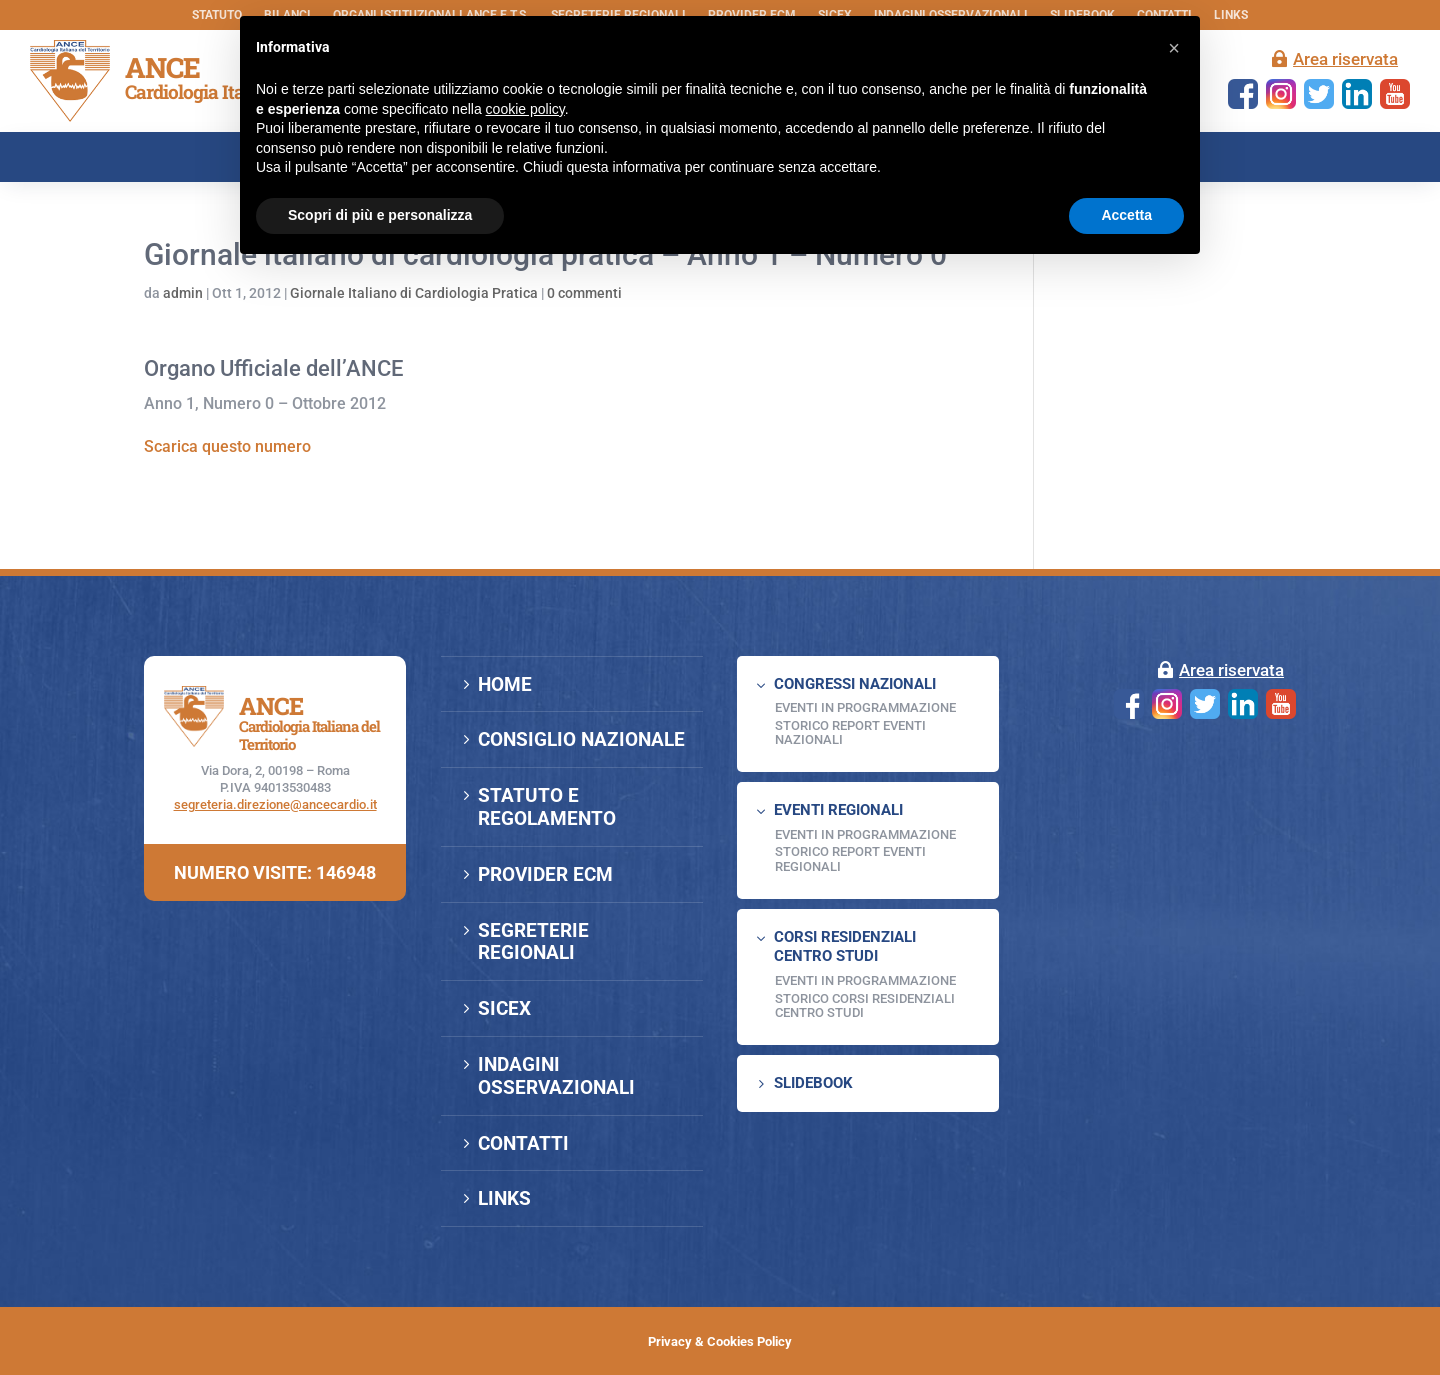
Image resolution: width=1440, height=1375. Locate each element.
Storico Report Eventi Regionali (850, 858)
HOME (505, 684)
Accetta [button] (1126, 215)
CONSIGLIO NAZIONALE (581, 739)
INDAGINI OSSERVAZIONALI (556, 1076)
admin (183, 293)
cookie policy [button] (525, 109)
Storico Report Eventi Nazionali (850, 732)
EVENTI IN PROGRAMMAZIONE (865, 707)
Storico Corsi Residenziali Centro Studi (865, 1005)
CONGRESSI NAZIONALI (855, 684)
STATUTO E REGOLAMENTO (547, 807)
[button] (1174, 48)
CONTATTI (523, 1143)
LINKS (1231, 15)
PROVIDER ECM (545, 874)
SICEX (504, 1008)
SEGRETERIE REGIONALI (533, 942)
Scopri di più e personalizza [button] (380, 215)
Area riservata (1345, 59)
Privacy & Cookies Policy (720, 1341)
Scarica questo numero (227, 446)
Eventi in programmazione (865, 980)
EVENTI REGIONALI (838, 810)
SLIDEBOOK (813, 1083)
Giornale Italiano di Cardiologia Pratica (414, 293)
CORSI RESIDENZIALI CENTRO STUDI (845, 947)
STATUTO (217, 15)
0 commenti (584, 293)
